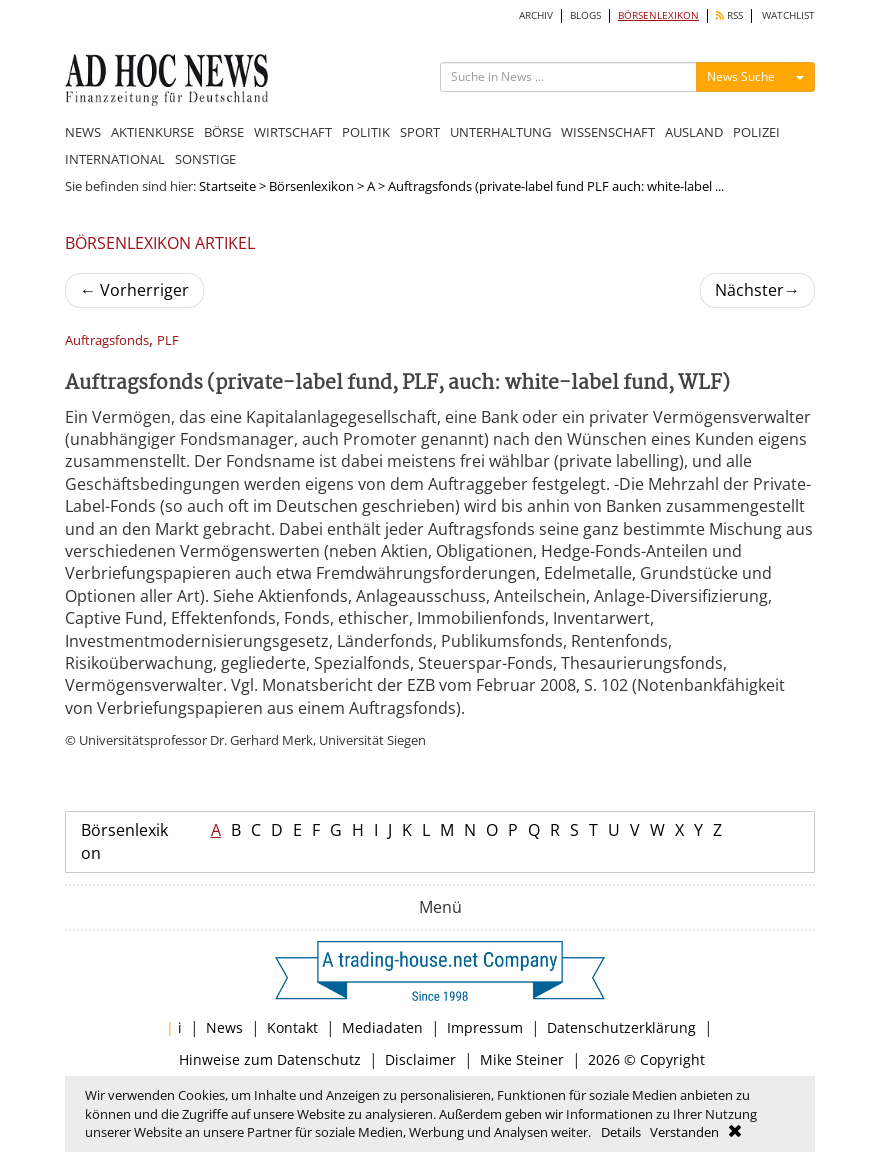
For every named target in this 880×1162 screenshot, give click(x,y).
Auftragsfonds (107, 340)
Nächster (757, 290)
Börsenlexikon (311, 186)
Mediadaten (382, 1027)
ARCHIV (536, 15)
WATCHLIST (788, 15)
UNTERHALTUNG (500, 132)
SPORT (420, 132)
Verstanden (684, 1132)
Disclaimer (420, 1059)
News (224, 1027)
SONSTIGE (205, 159)
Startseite (227, 186)
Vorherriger (134, 290)
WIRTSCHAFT (293, 132)
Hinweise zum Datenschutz (270, 1059)
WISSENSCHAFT (608, 132)
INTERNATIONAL (115, 159)
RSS (729, 15)
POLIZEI (756, 132)
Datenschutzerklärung (621, 1027)
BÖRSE (224, 132)
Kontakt (292, 1027)
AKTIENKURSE (152, 132)
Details (621, 1132)
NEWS (83, 132)
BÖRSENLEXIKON (658, 15)
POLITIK (366, 132)
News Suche (741, 76)
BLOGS (585, 15)
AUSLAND (694, 132)
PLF (168, 340)
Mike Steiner (522, 1059)
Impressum (485, 1027)
